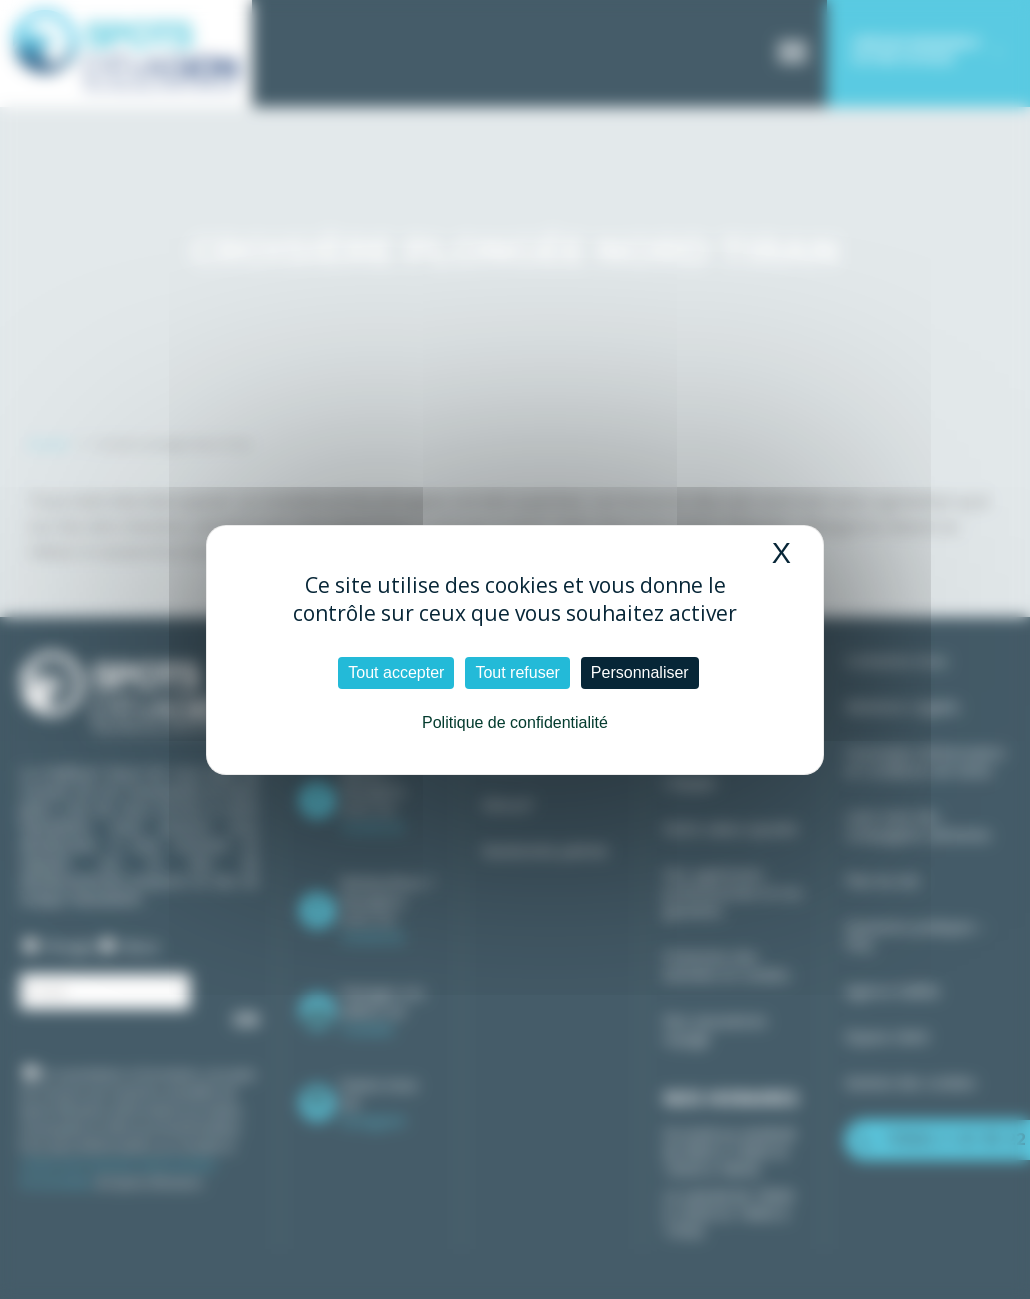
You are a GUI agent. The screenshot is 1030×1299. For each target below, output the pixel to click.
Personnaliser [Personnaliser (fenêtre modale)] (640, 672)
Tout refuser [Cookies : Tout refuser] (517, 672)
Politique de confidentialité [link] (515, 722)
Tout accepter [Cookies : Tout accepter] (396, 672)
